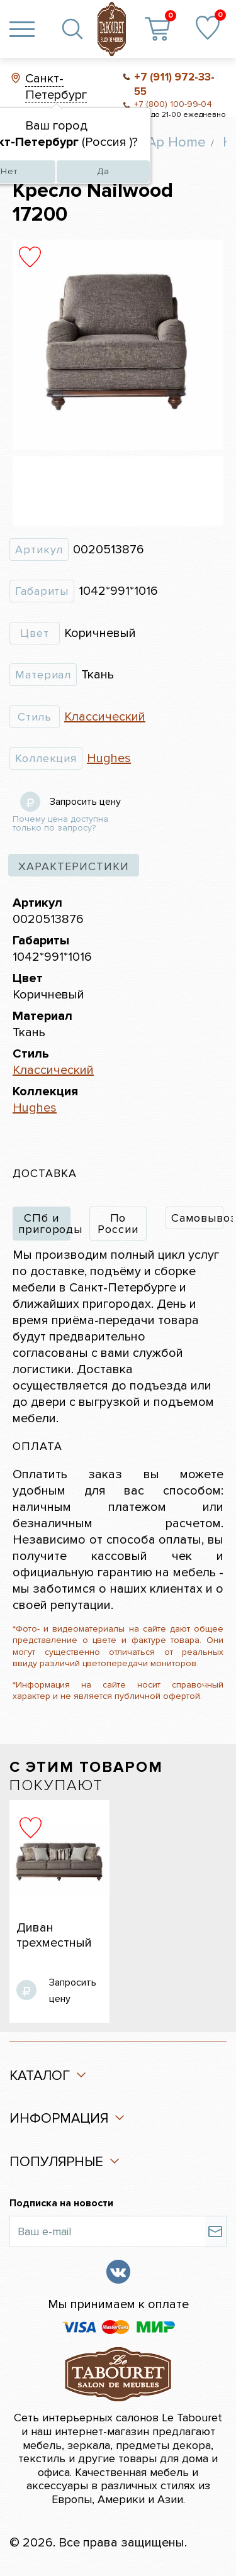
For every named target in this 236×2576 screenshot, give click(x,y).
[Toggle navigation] (22, 28)
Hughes (109, 758)
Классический (104, 716)
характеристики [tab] (73, 866)
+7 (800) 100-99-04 (173, 104)
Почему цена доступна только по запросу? (60, 823)
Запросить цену (85, 801)
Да (103, 171)
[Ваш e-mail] (107, 2231)
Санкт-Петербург (56, 86)
